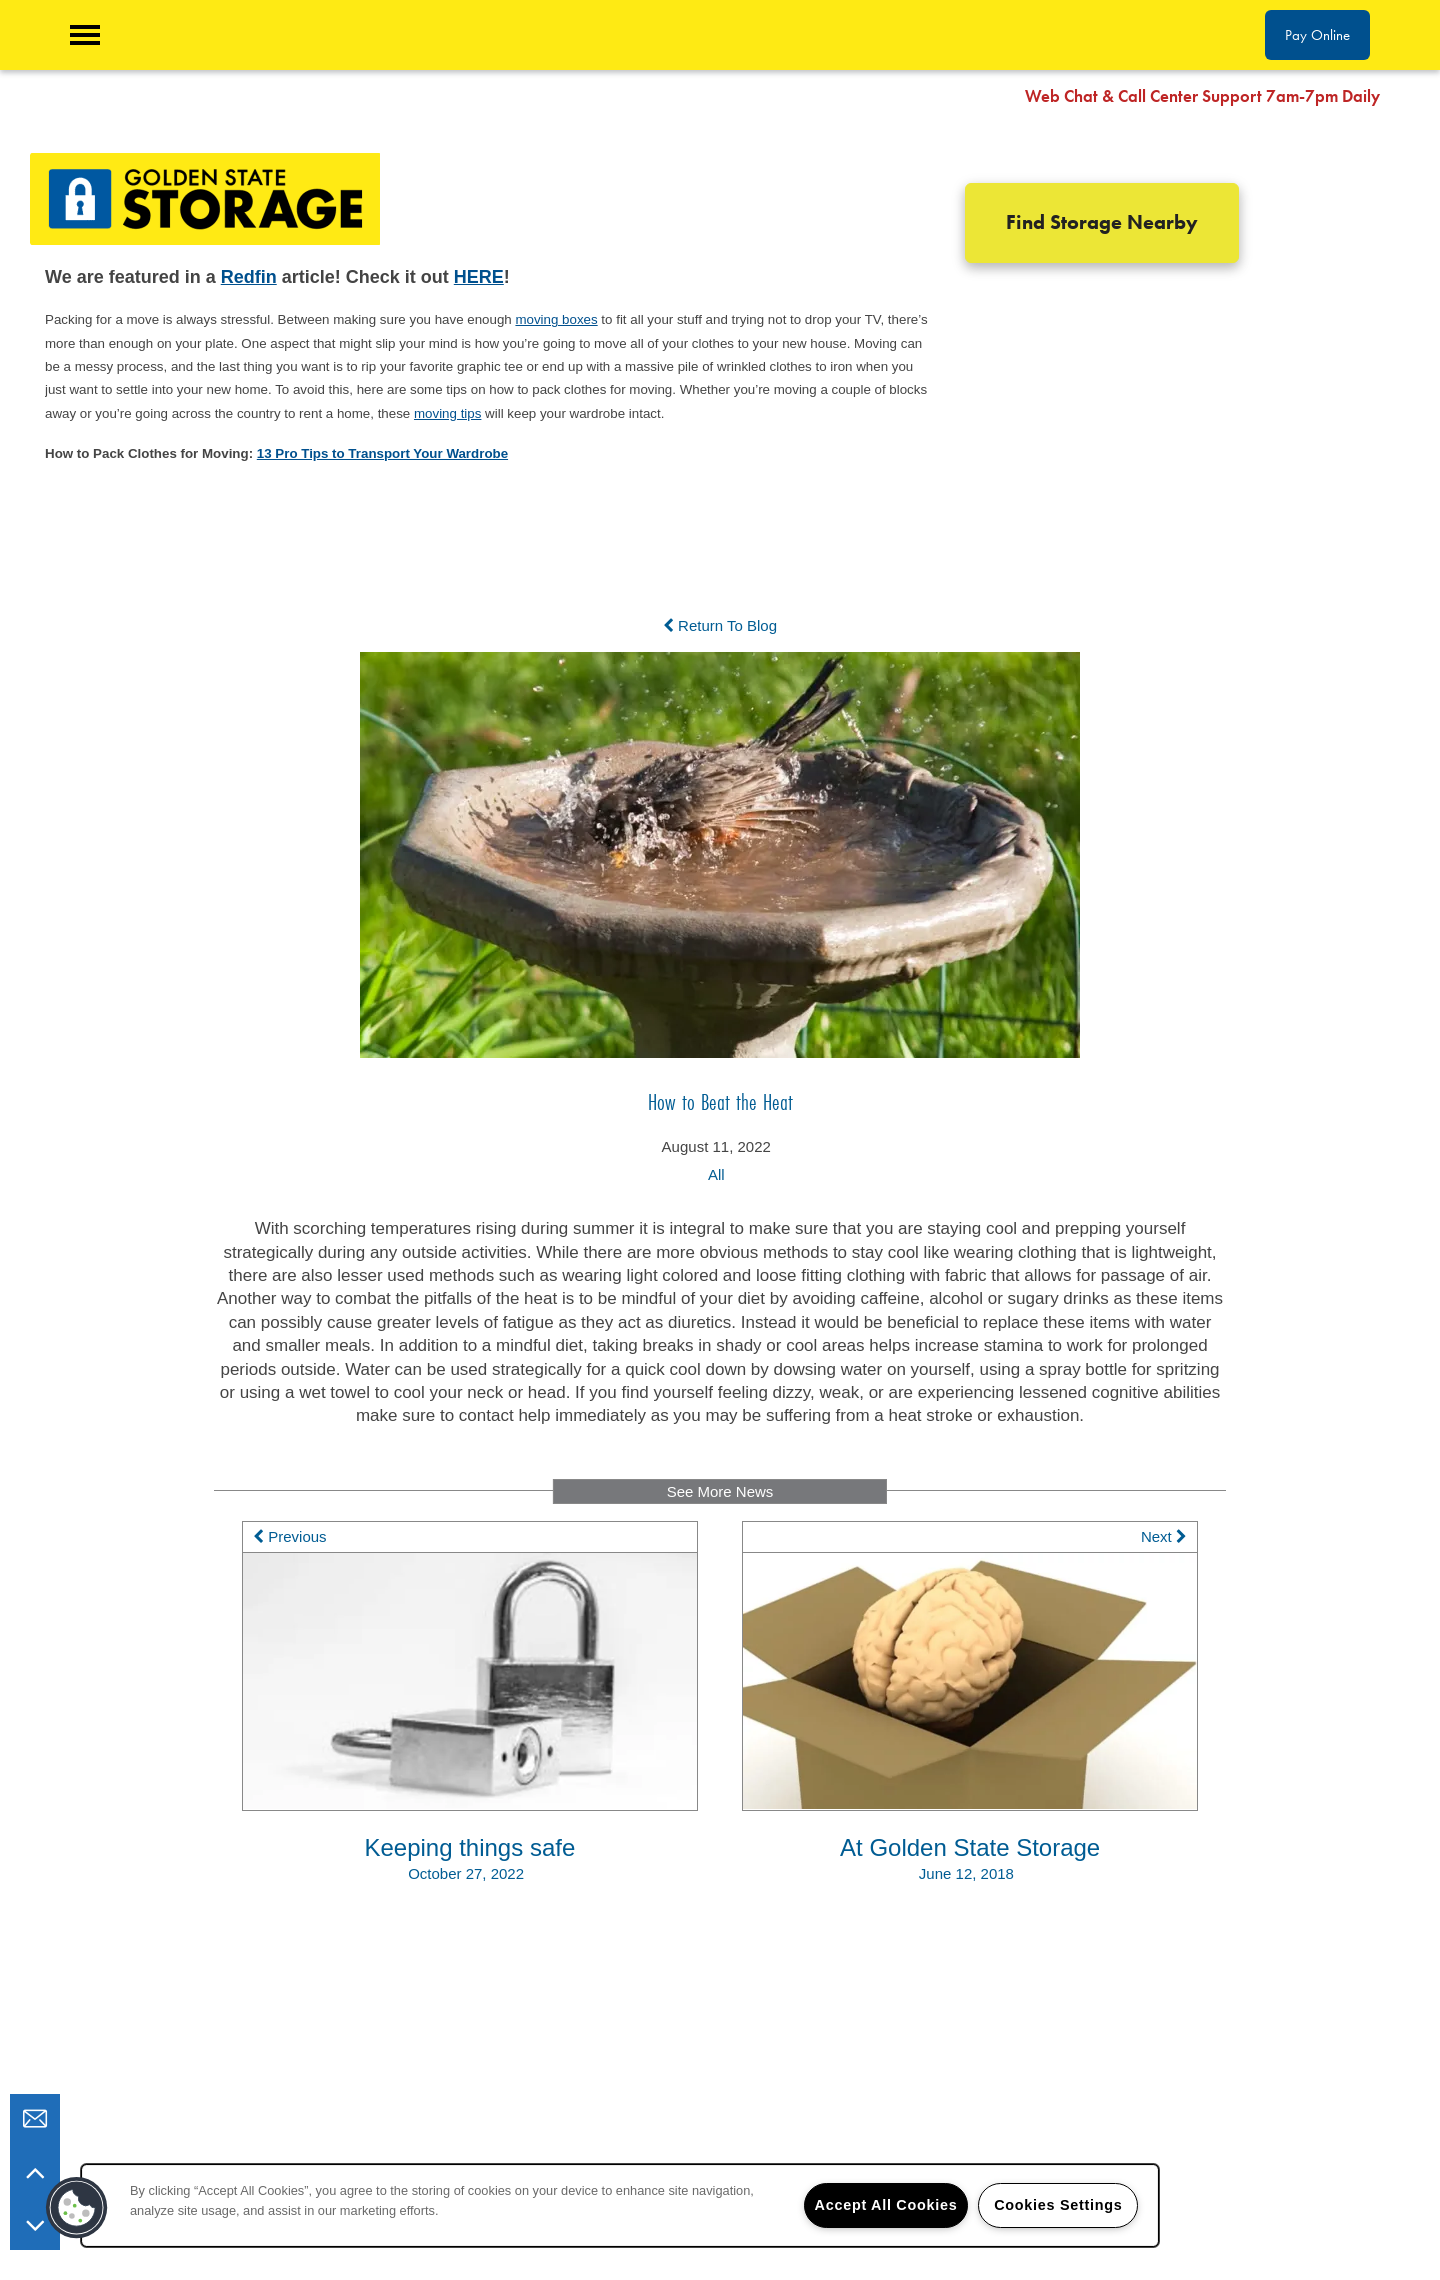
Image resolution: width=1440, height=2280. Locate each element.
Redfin (249, 277)
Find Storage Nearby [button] (1102, 222)
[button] (1410, 95)
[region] (620, 2205)
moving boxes (556, 319)
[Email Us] (35, 2119)
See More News (720, 1491)
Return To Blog (720, 625)
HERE (479, 277)
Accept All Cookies (886, 2205)
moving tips (447, 413)
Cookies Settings (1058, 2205)
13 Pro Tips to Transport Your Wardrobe (382, 453)
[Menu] (85, 35)
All (716, 1174)
